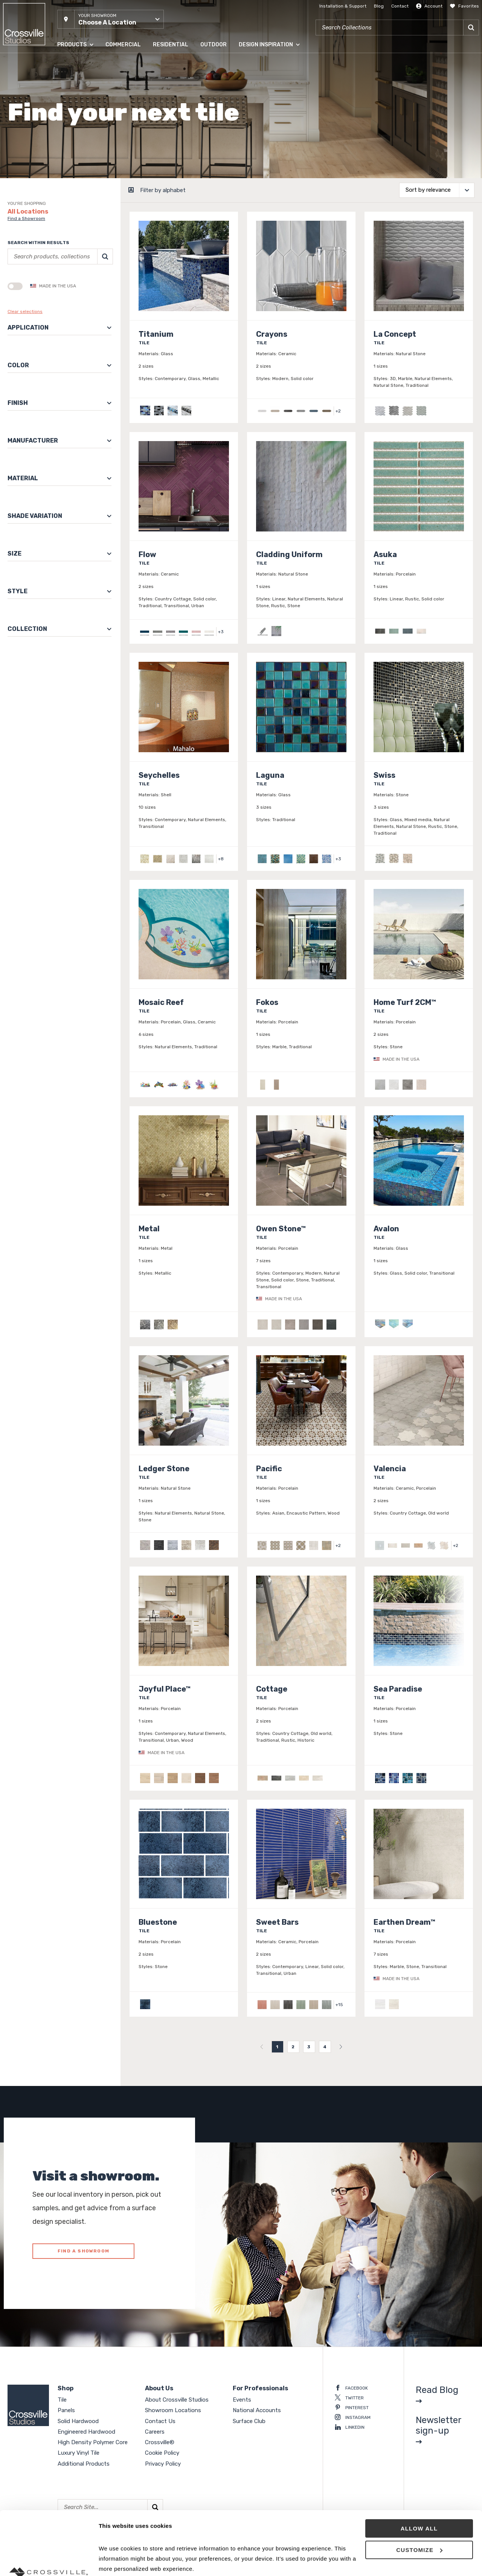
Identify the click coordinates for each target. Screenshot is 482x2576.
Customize (419, 2490)
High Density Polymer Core (93, 2442)
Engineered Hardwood (86, 2431)
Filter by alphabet (163, 190)
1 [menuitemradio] (277, 2046)
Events (242, 2399)
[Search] (471, 27)
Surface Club (249, 2421)
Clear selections (25, 311)
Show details (116, 2561)
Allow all (419, 2469)
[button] (110, 19)
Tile (62, 2399)
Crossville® (159, 2442)
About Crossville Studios (177, 2399)
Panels (66, 2410)
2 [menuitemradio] (293, 2046)
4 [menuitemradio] (325, 2046)
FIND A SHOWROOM (83, 2251)
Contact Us (160, 2421)
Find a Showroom (26, 218)
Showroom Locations (173, 2410)
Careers (155, 2431)
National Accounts (257, 2410)
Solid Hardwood (78, 2421)
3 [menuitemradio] (309, 2046)
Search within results (38, 242)
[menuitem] (262, 2047)
